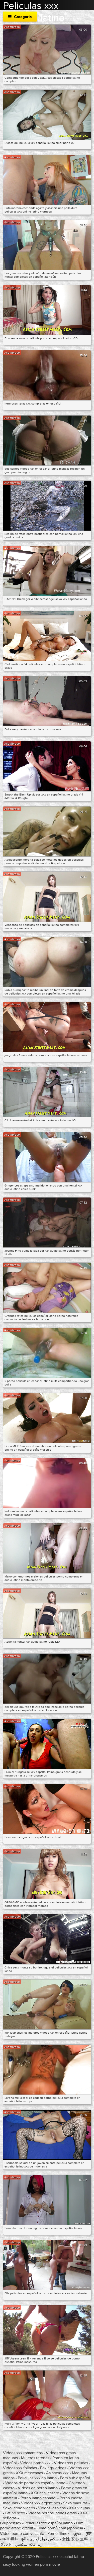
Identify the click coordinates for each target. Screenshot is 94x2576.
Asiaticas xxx (57, 2472)
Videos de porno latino (38, 2488)
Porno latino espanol (38, 2498)
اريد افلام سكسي (29, 2544)
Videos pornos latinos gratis (52, 2513)
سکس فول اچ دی (44, 2539)
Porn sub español (75, 2478)
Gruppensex (10, 2523)
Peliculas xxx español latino (49, 2523)
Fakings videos (53, 2467)
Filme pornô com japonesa (60, 2528)
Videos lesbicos (52, 2508)
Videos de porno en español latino (35, 2483)
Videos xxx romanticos (23, 2452)
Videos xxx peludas (71, 2462)
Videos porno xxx (35, 2462)
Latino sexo (15, 2513)
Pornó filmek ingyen (64, 2533)
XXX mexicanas (29, 2472)
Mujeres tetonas (35, 2457)
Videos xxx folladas (20, 2467)
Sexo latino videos (19, 2508)
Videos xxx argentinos (40, 2503)
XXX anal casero (45, 2493)
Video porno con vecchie (22, 2533)
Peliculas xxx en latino (37, 2478)
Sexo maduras (75, 2503)
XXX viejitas (79, 2508)
